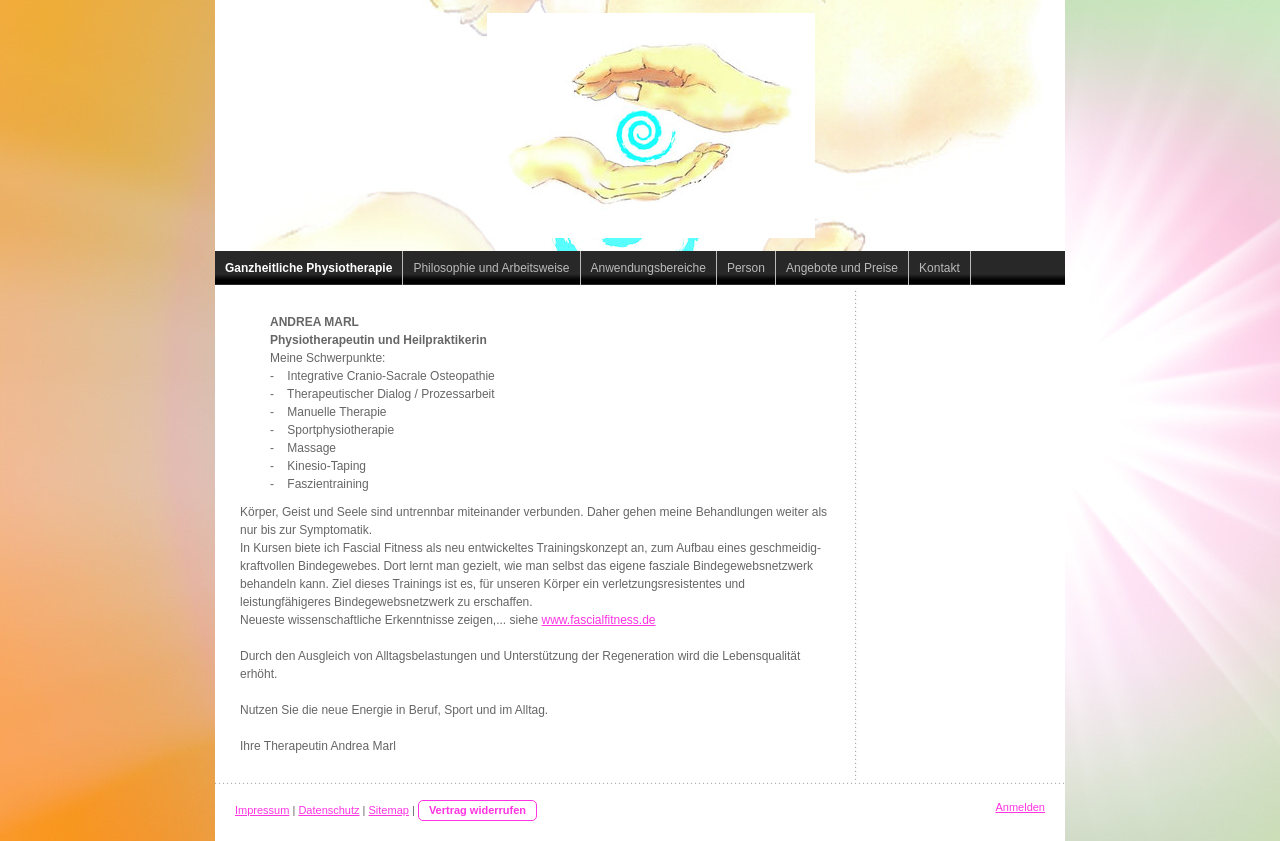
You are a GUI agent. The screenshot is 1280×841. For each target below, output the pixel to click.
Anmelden (1020, 807)
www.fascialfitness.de (599, 620)
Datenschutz (328, 810)
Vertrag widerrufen (477, 810)
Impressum (262, 810)
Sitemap (389, 810)
